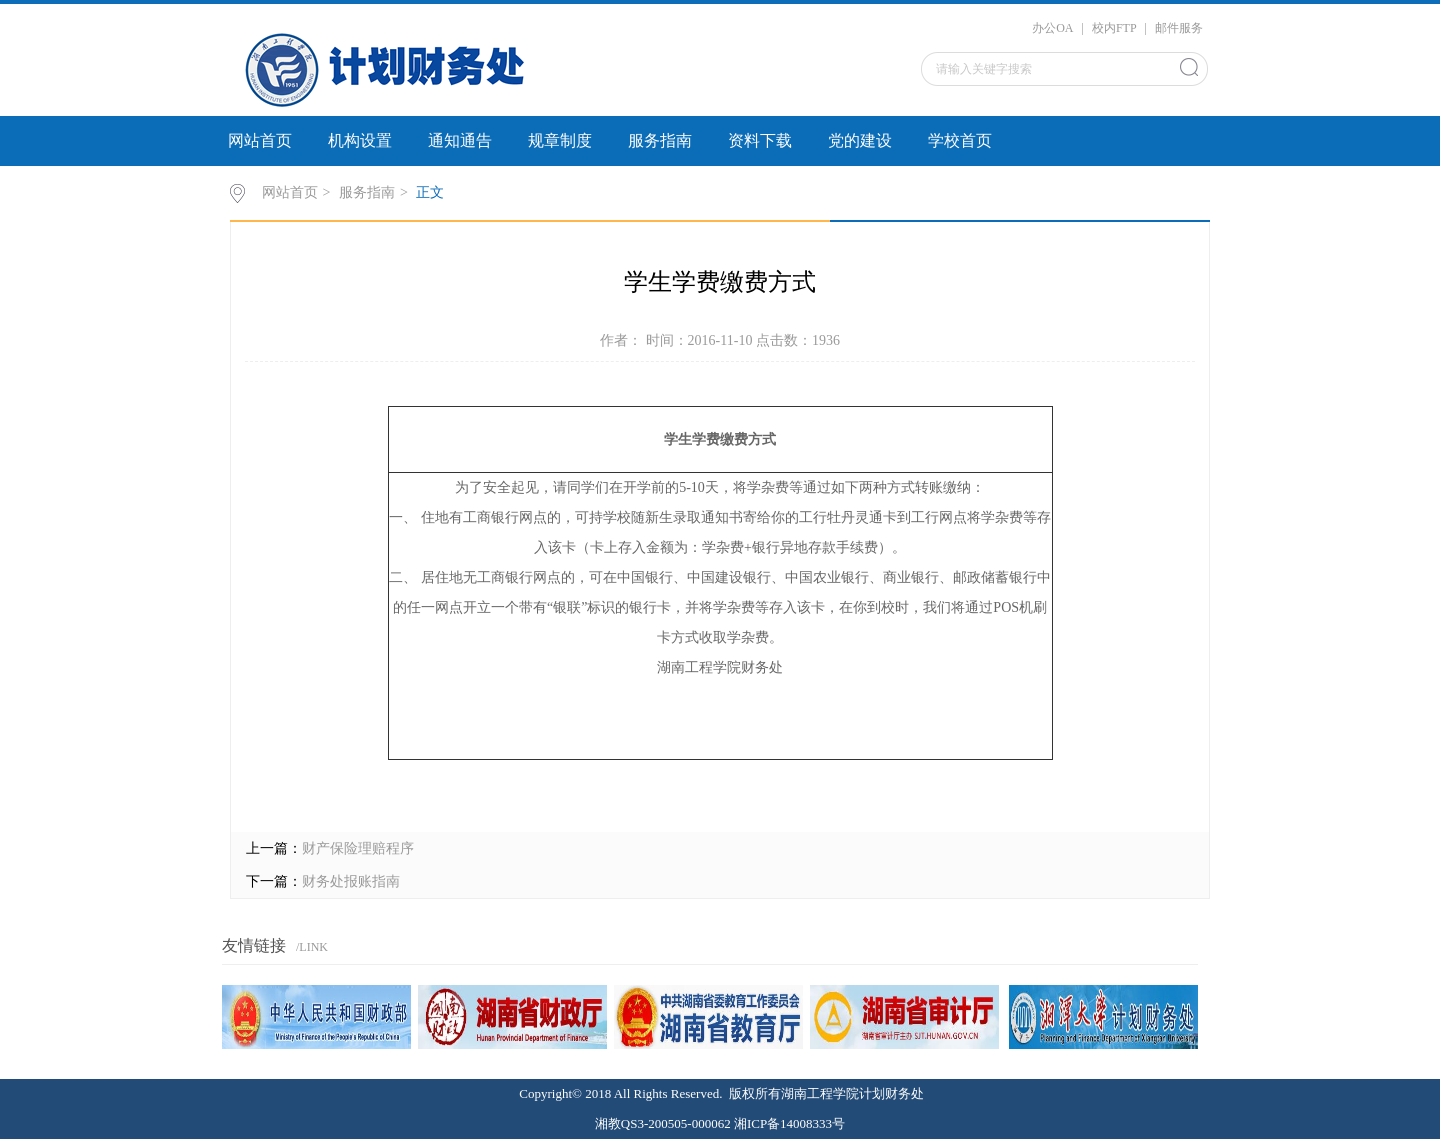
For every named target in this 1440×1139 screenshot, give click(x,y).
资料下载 (760, 140)
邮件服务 (1179, 28)
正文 (430, 192)
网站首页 (260, 140)
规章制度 (560, 140)
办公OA (1052, 28)
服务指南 (660, 140)
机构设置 (360, 140)
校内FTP (1114, 28)
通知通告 (460, 140)
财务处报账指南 (351, 881)
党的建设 (860, 140)
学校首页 (960, 140)
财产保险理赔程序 (358, 848)
